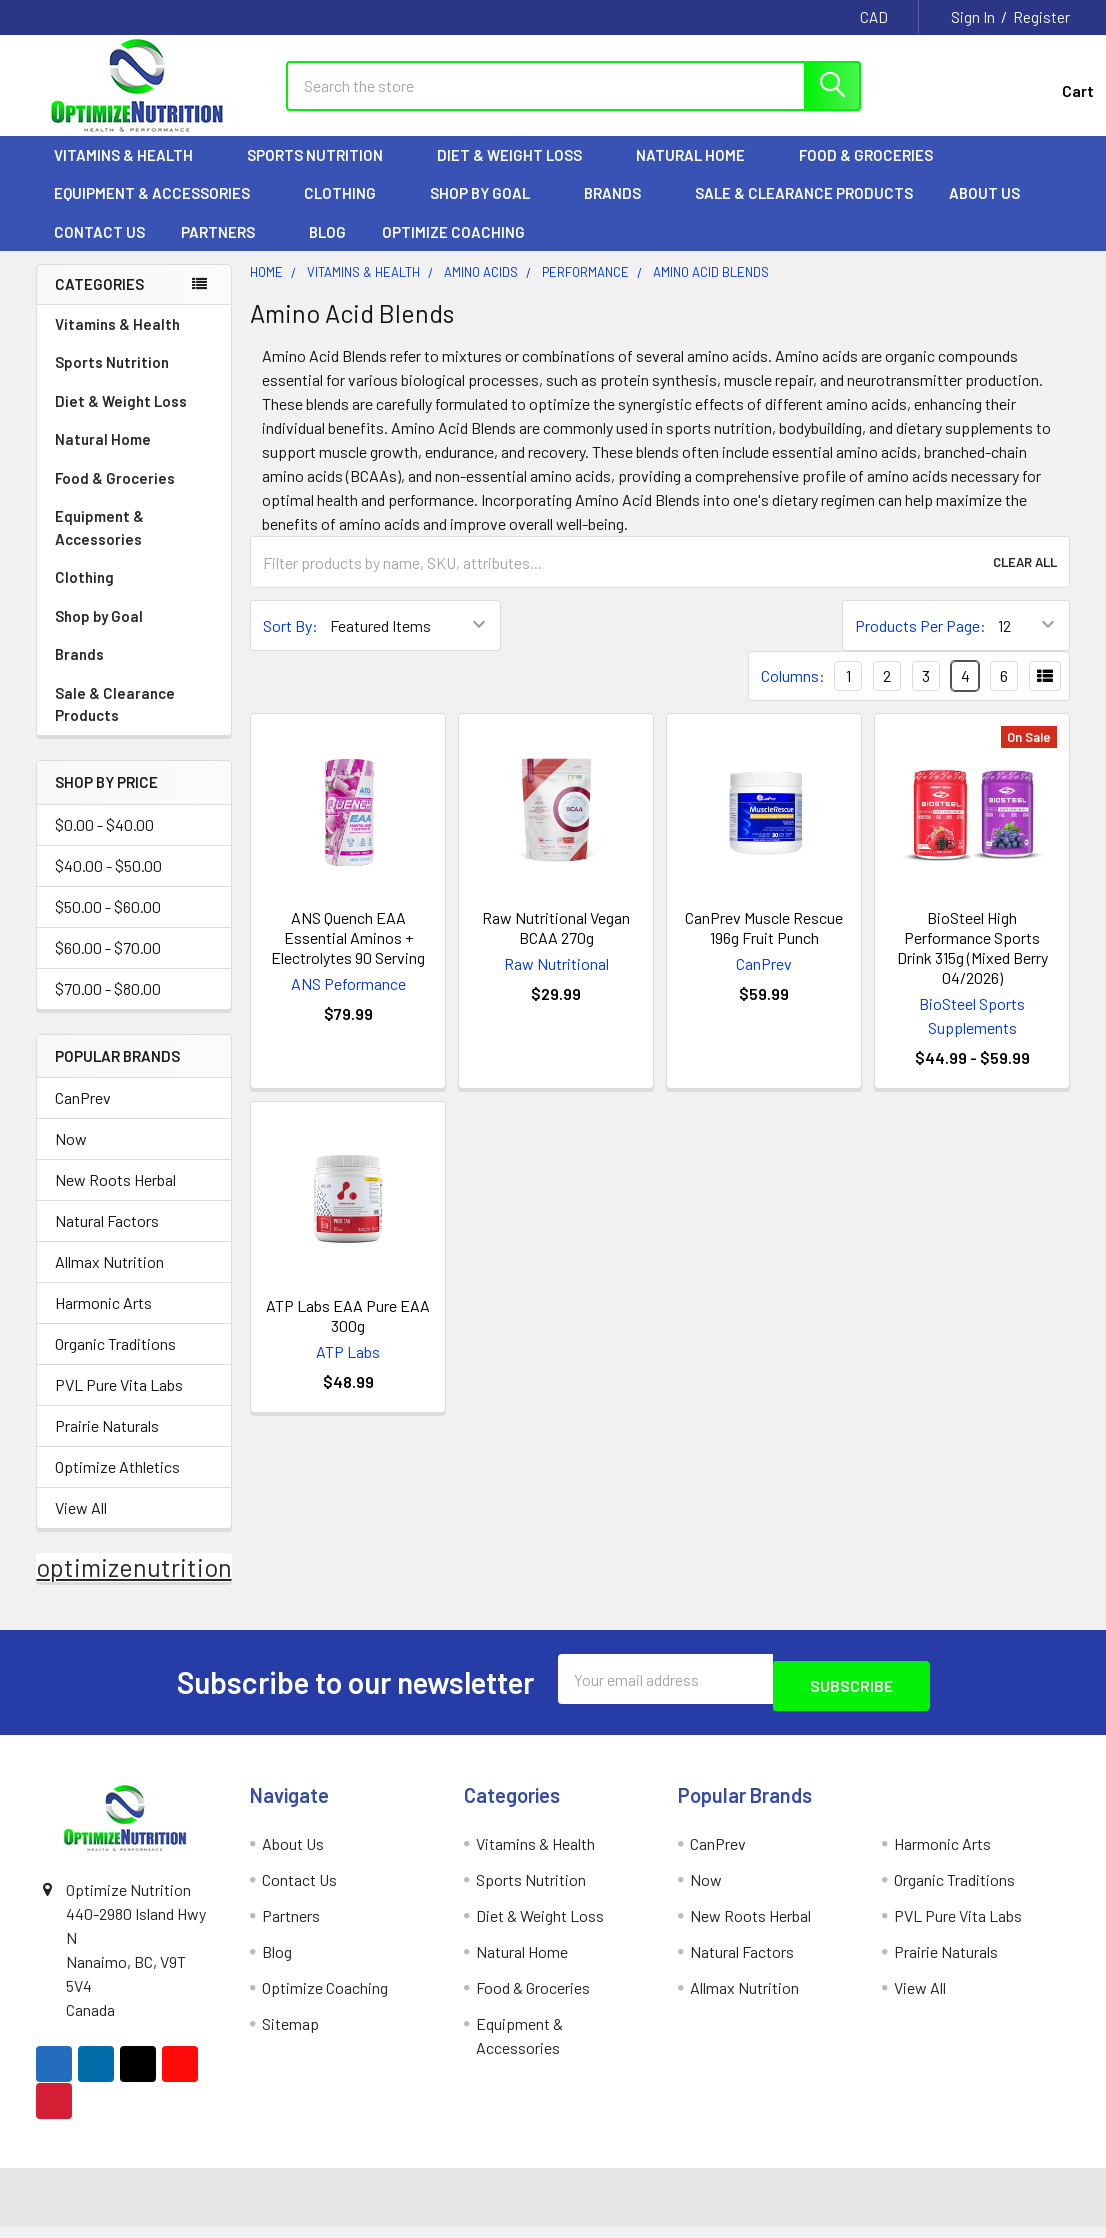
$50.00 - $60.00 (108, 924)
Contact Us (99, 250)
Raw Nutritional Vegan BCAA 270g (556, 945)
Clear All (1025, 580)
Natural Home (699, 173)
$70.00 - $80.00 (108, 1006)
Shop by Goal (489, 211)
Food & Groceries (875, 173)
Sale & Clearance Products (804, 211)
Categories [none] (99, 302)
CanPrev (83, 1115)
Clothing (349, 211)
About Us (993, 211)
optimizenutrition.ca (149, 1585)
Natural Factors (107, 1238)
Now (71, 1156)
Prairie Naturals (107, 1443)
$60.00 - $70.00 (108, 965)
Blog (327, 250)
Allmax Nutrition (109, 1279)
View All (81, 1525)
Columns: (793, 693)
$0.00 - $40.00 (104, 842)
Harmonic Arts (103, 1320)
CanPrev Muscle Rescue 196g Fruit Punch (764, 945)
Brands (621, 211)
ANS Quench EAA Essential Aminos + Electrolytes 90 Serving (348, 955)
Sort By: (290, 643)
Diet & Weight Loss (518, 173)
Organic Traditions (115, 1361)
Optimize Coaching (453, 250)
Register (1041, 17)
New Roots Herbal (115, 1197)
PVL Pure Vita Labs (119, 1402)
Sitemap (290, 2034)
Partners (227, 250)
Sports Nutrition (324, 173)
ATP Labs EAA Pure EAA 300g (348, 1333)
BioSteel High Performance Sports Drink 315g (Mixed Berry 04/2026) (972, 965)
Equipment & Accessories (161, 211)
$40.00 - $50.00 (108, 883)
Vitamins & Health (132, 173)
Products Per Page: (920, 643)
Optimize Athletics (117, 1484)
